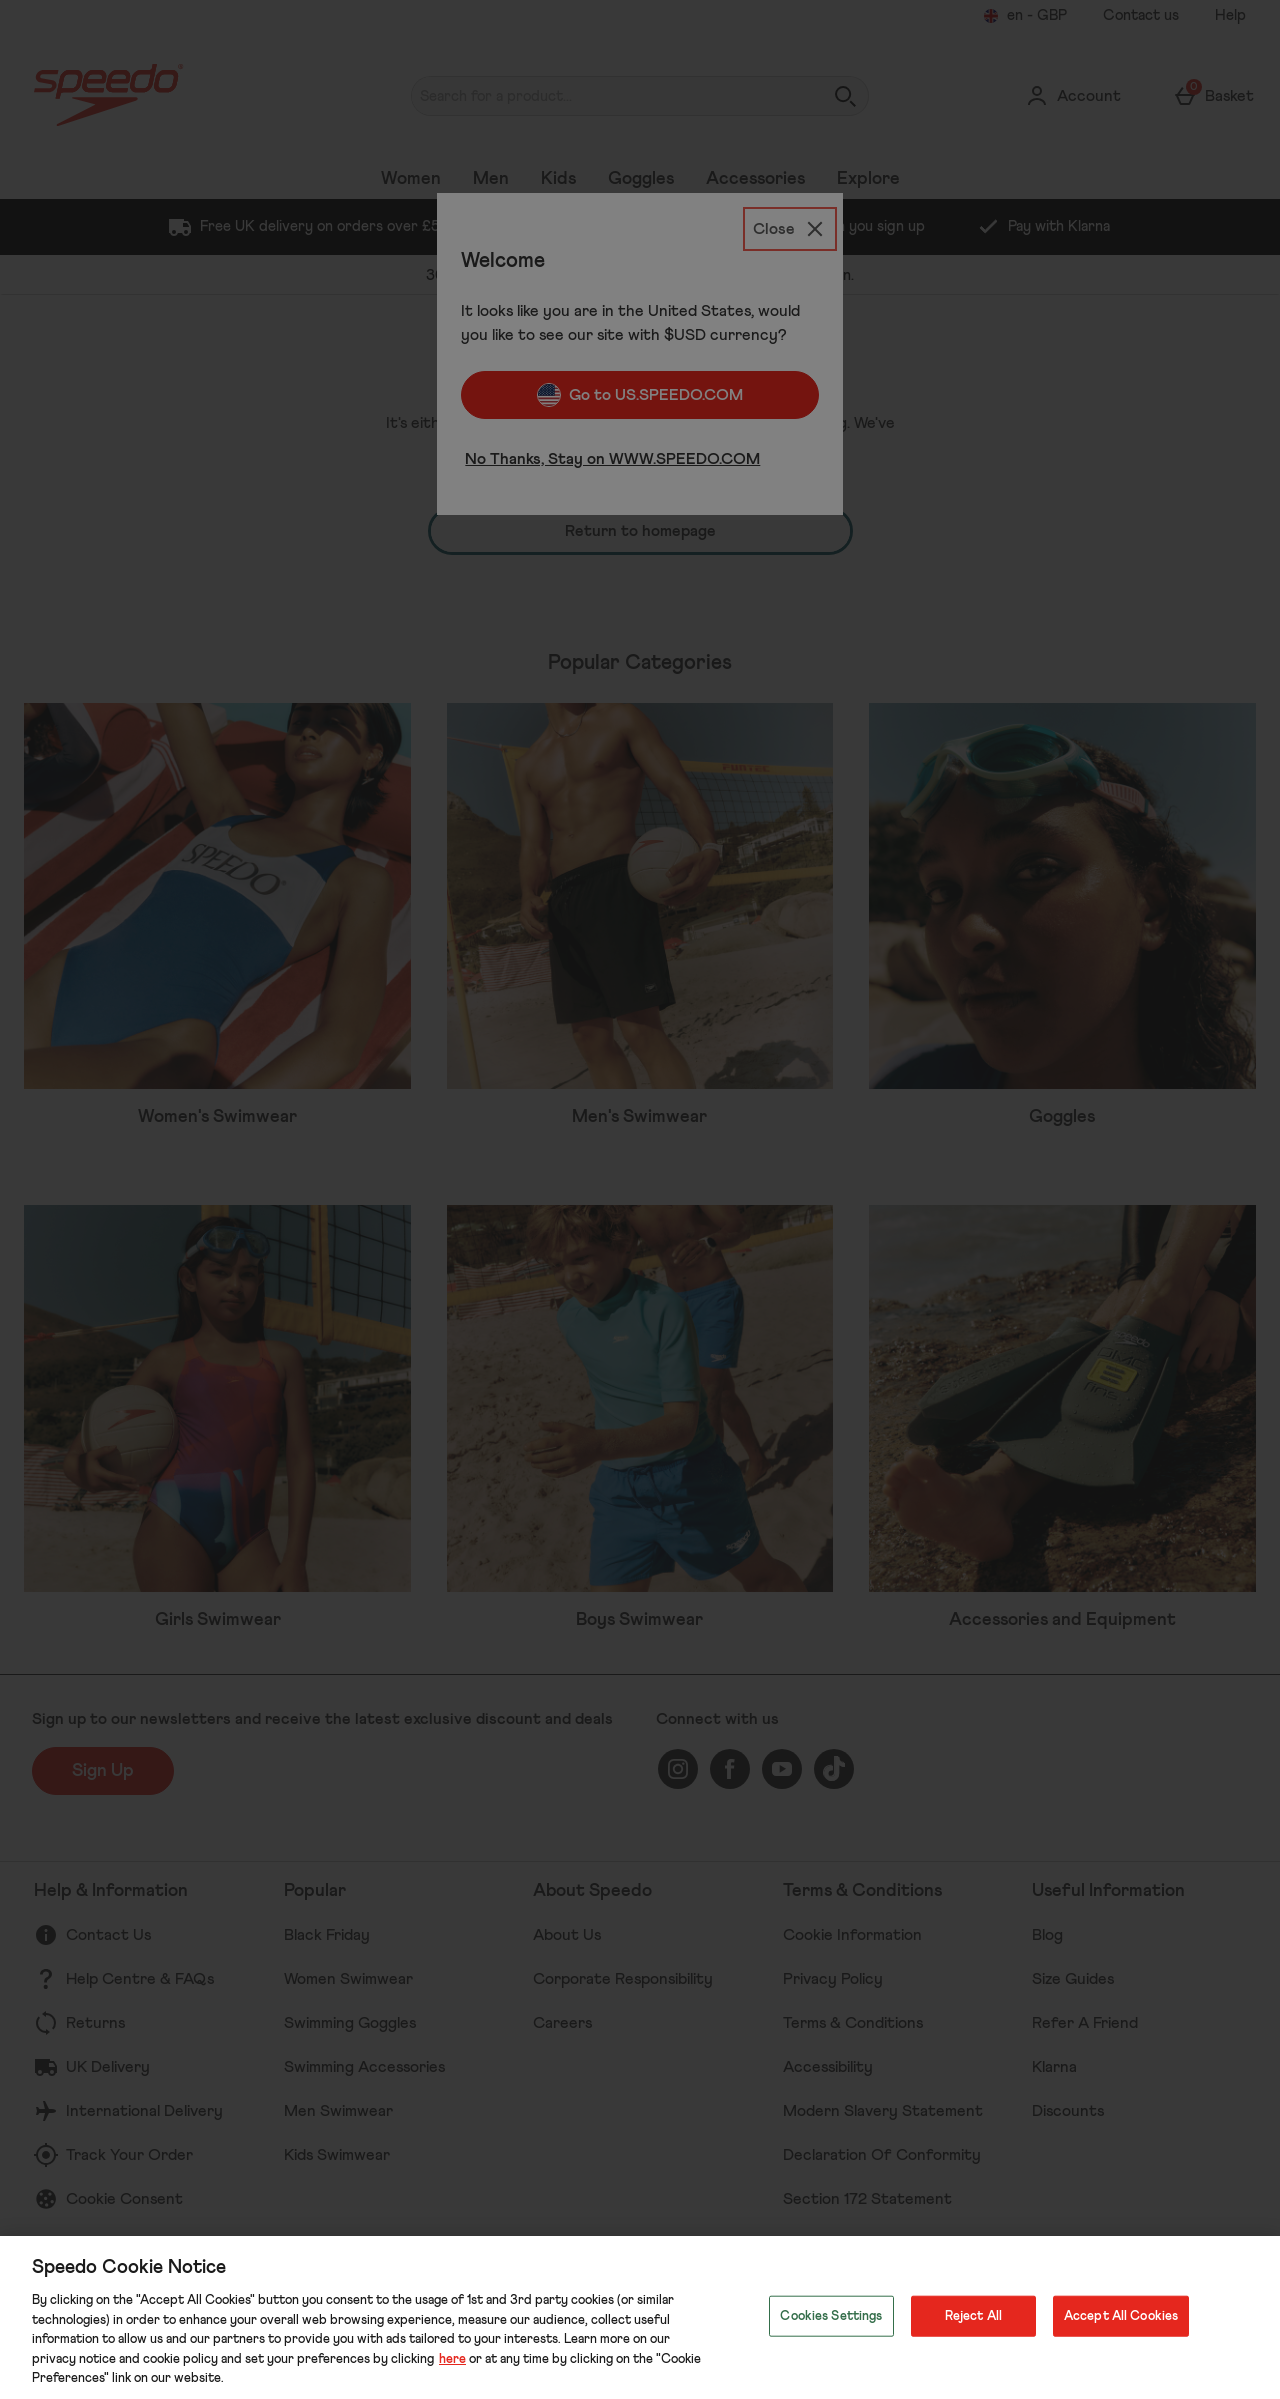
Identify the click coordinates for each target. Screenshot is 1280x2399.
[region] (640, 2317)
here (452, 2359)
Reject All (973, 2315)
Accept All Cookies (1121, 2315)
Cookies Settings (831, 2315)
